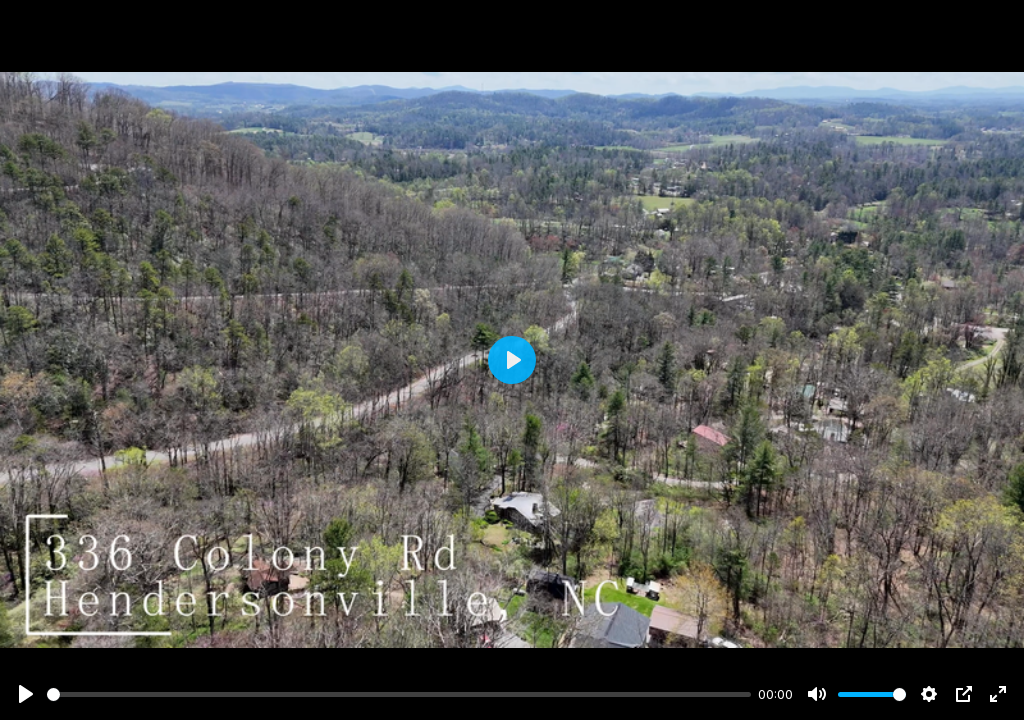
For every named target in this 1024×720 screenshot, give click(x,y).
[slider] (399, 694)
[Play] (26, 694)
